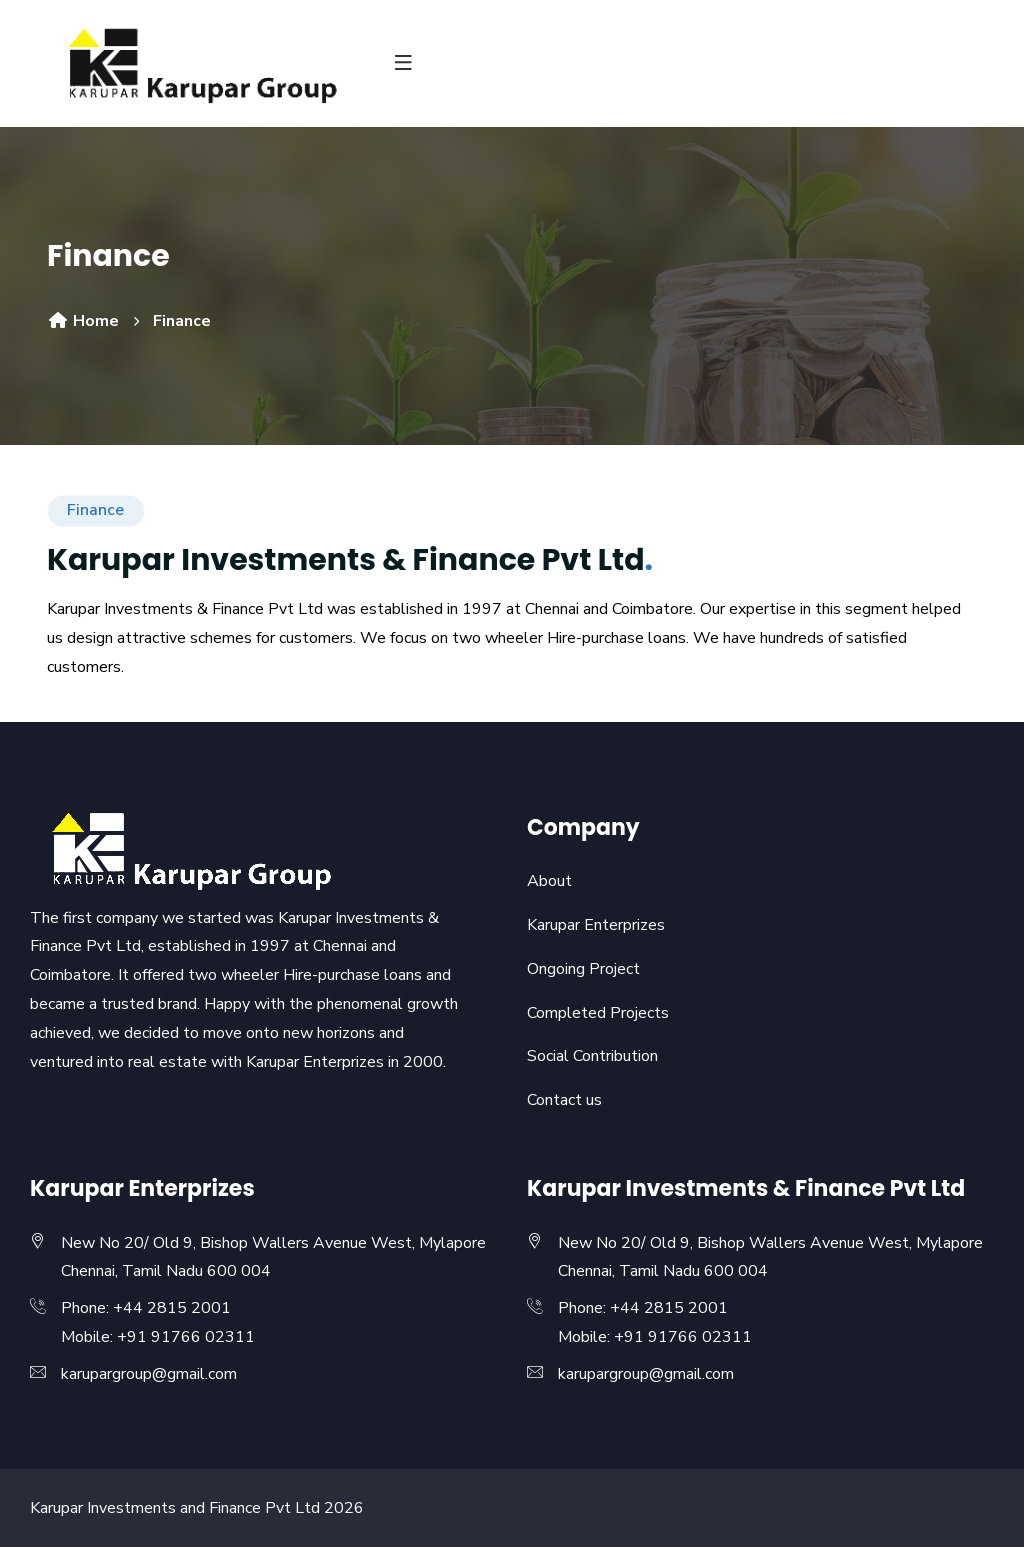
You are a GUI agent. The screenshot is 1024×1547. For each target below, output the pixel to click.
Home (83, 321)
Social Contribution (592, 1056)
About (549, 881)
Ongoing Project (583, 969)
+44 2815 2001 (172, 1308)
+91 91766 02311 (186, 1337)
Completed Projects (598, 1013)
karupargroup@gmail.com (149, 1374)
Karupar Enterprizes (596, 925)
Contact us (564, 1100)
